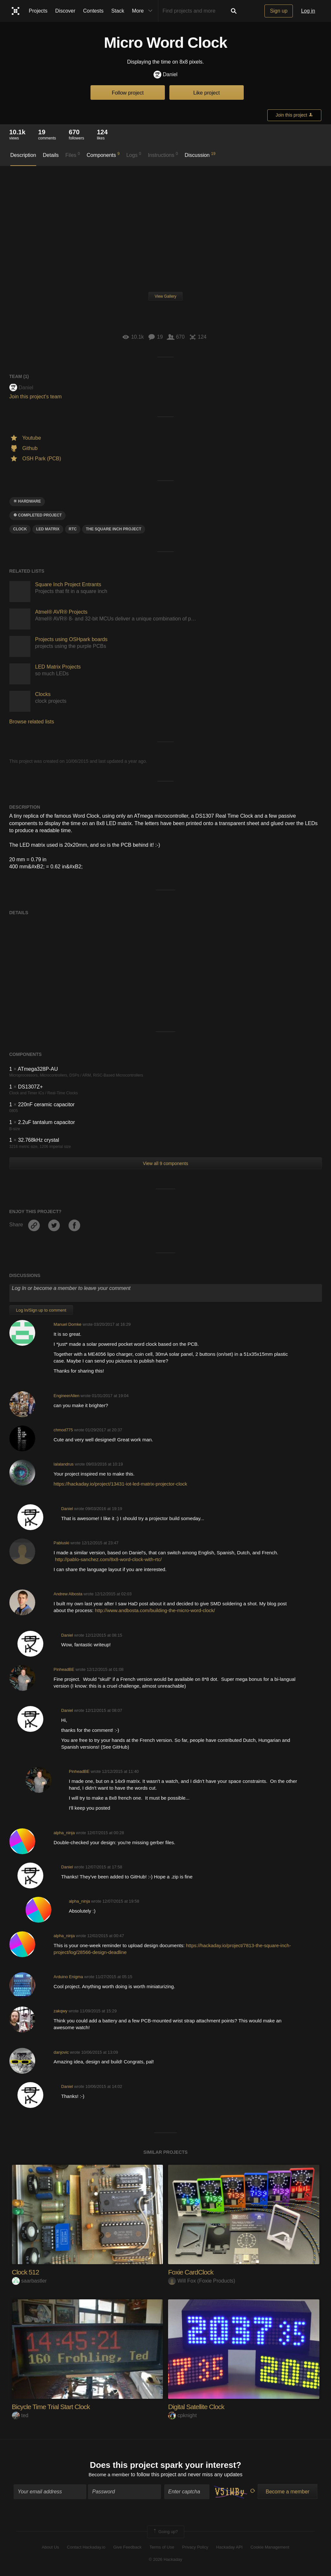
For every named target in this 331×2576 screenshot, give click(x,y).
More (143, 11)
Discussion (200, 154)
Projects (38, 11)
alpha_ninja (64, 1832)
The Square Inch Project (113, 529)
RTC (73, 529)
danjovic (61, 2052)
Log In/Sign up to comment (41, 1310)
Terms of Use (161, 2547)
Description (23, 155)
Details (51, 155)
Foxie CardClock (192, 2272)
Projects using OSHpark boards (71, 639)
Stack (117, 11)
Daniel (165, 74)
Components (103, 154)
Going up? (165, 2532)
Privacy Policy (195, 2547)
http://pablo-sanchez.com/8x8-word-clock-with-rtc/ (108, 1559)
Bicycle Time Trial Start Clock (53, 2407)
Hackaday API (229, 2547)
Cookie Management (270, 2547)
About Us (50, 2547)
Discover (65, 11)
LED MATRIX (47, 529)
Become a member (109, 2475)
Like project (206, 93)
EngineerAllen (67, 1395)
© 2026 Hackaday (165, 2560)
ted (20, 2415)
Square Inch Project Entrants (68, 584)
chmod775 (63, 1429)
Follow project (128, 93)
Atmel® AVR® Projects (61, 612)
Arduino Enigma (68, 1976)
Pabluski (61, 1542)
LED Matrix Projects (58, 667)
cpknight (182, 2415)
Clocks (43, 694)
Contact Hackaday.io (86, 2547)
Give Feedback (127, 2547)
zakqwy (61, 2011)
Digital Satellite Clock (198, 2407)
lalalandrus (64, 1464)
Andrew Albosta (68, 1593)
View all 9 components (165, 1163)
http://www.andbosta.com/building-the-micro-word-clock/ (155, 1610)
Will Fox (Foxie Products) (201, 2281)
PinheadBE (64, 1669)
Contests (93, 11)
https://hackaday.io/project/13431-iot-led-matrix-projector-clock (120, 1484)
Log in (308, 11)
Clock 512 (26, 2272)
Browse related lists (31, 721)
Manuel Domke (67, 1324)
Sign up (278, 11)
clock (20, 529)
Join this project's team (35, 396)
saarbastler (29, 2281)
